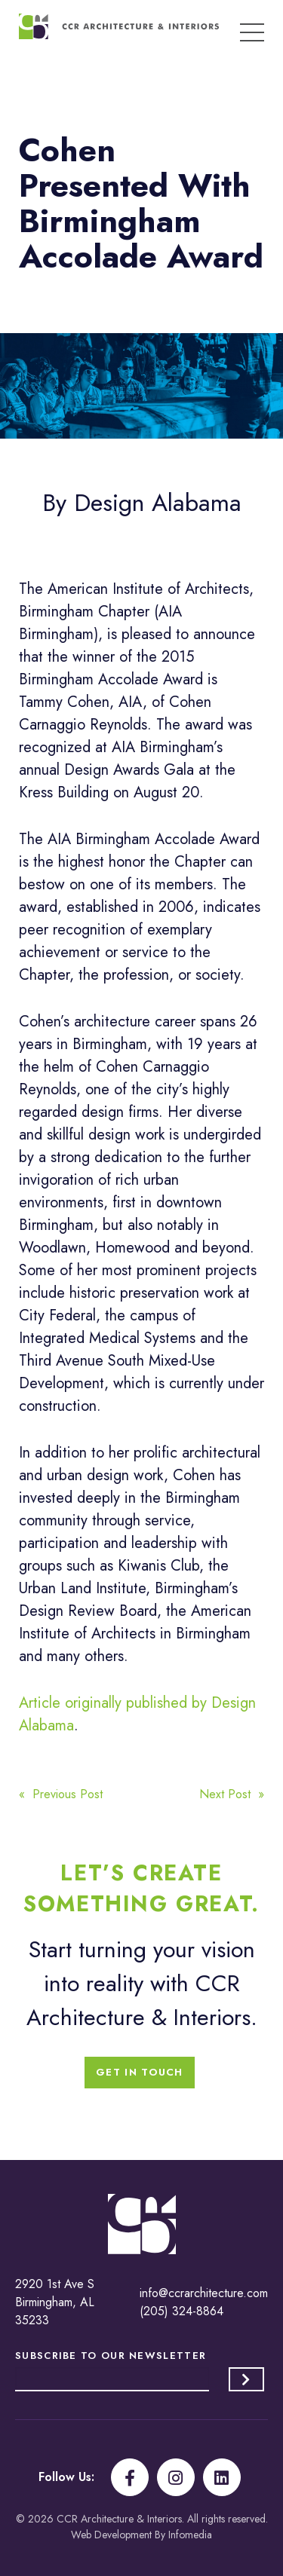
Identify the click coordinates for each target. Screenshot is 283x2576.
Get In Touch (139, 2072)
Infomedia (190, 2534)
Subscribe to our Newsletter (110, 2355)
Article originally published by (115, 1703)
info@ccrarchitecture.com (204, 2293)
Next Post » (231, 1794)
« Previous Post (61, 1794)
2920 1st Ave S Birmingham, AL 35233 (54, 2302)
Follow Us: (66, 2477)
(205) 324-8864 (181, 2311)
